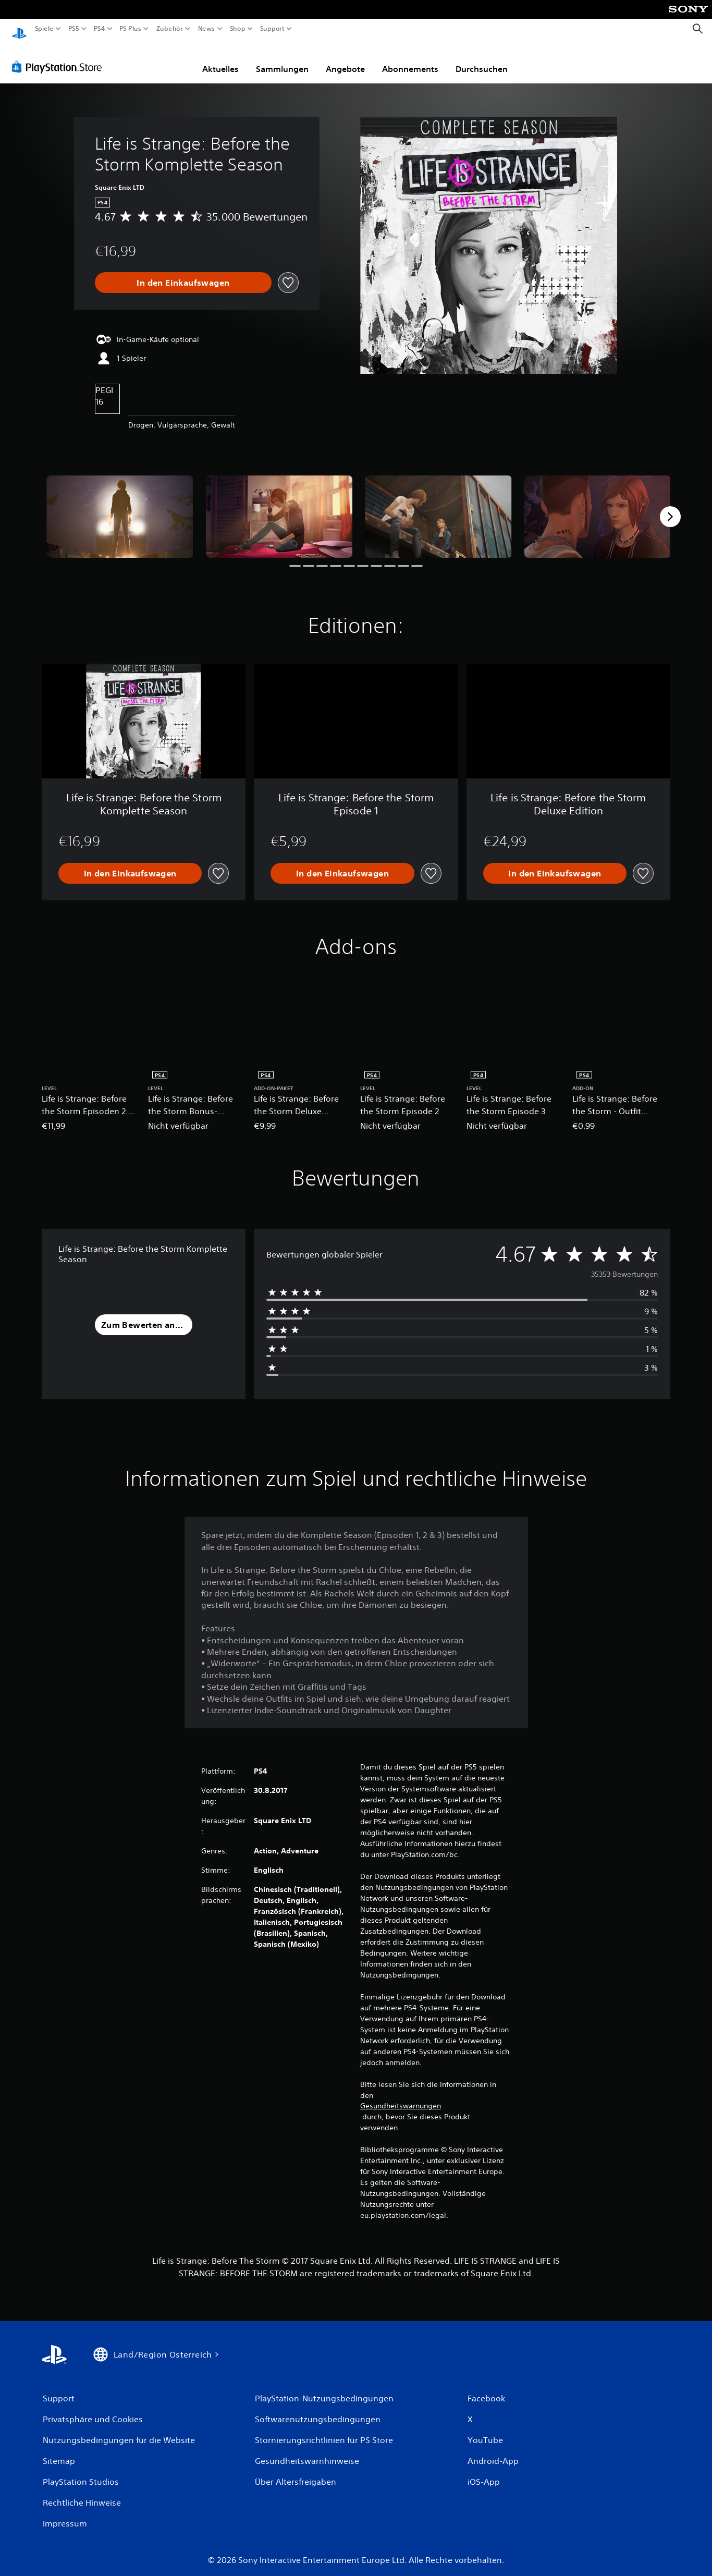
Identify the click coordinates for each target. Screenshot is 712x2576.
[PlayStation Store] (59, 56)
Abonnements (410, 59)
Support (272, 29)
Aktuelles (220, 59)
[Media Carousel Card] (119, 507)
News (206, 29)
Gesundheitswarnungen (400, 2096)
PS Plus (130, 29)
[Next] (670, 506)
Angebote (345, 59)
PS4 (99, 29)
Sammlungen (282, 59)
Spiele (44, 29)
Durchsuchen (482, 59)
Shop (237, 29)
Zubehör (169, 29)
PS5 (73, 29)
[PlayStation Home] (19, 29)
